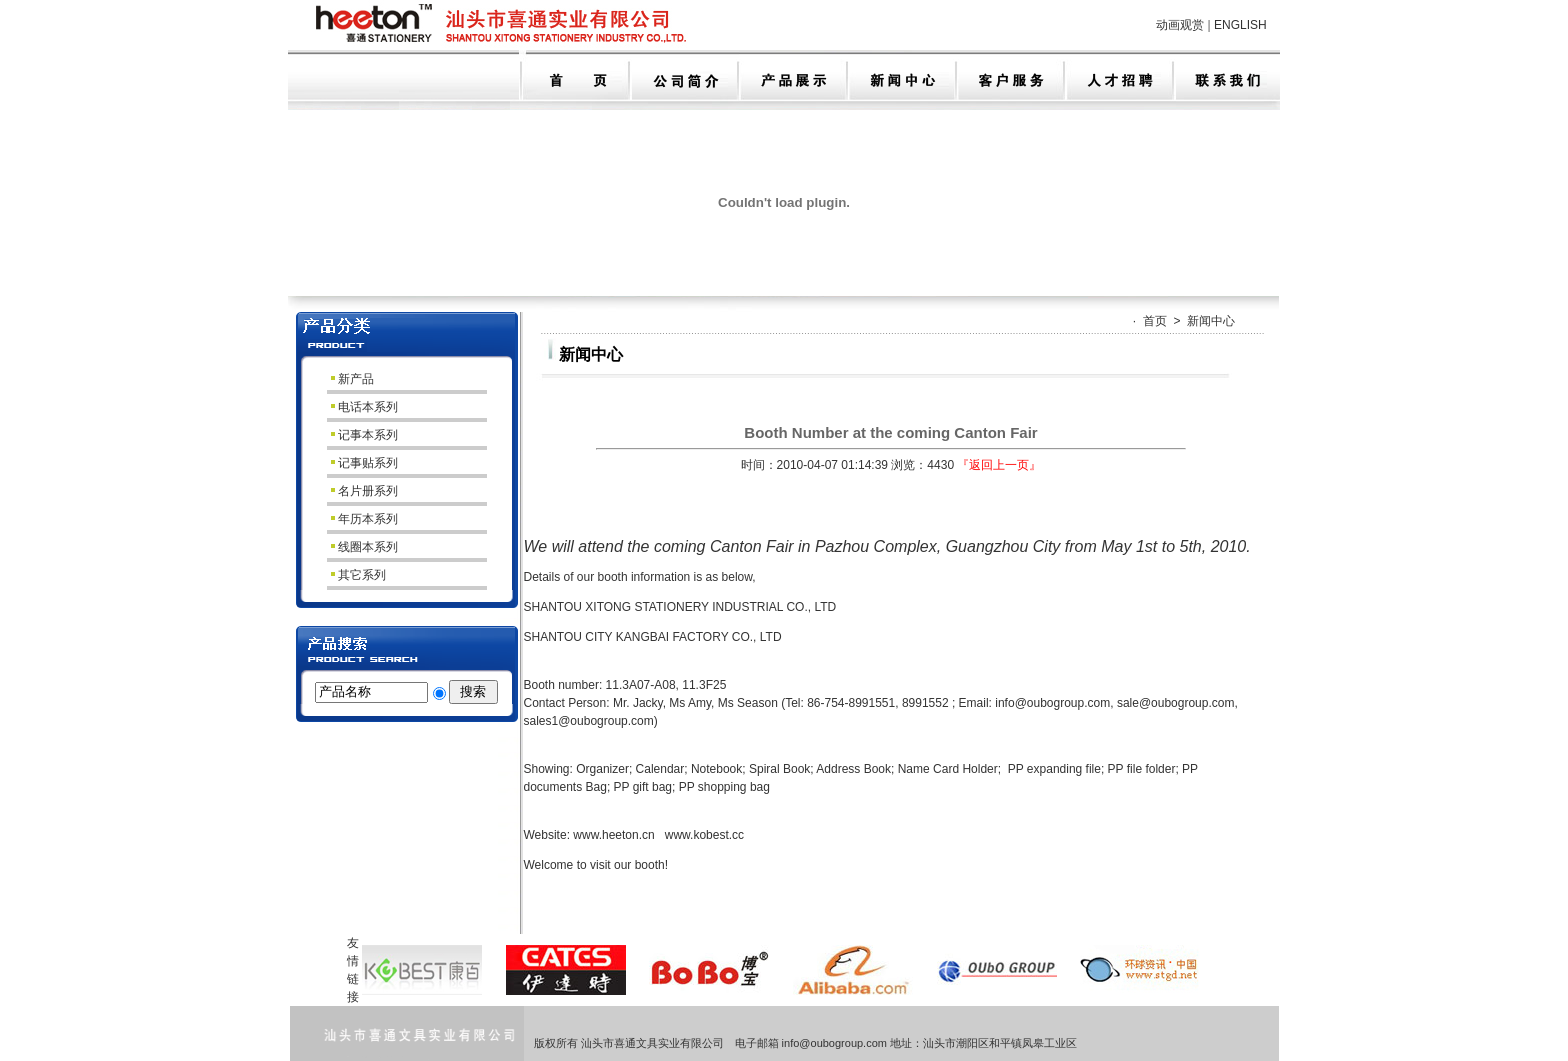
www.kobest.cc (704, 835)
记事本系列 (363, 435)
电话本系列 (363, 407)
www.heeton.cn (613, 835)
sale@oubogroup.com (1176, 703)
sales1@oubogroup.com (589, 721)
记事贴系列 (363, 463)
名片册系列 (363, 491)
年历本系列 (363, 519)
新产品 (351, 379)
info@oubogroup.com (1052, 703)
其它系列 (357, 575)
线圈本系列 (363, 547)
